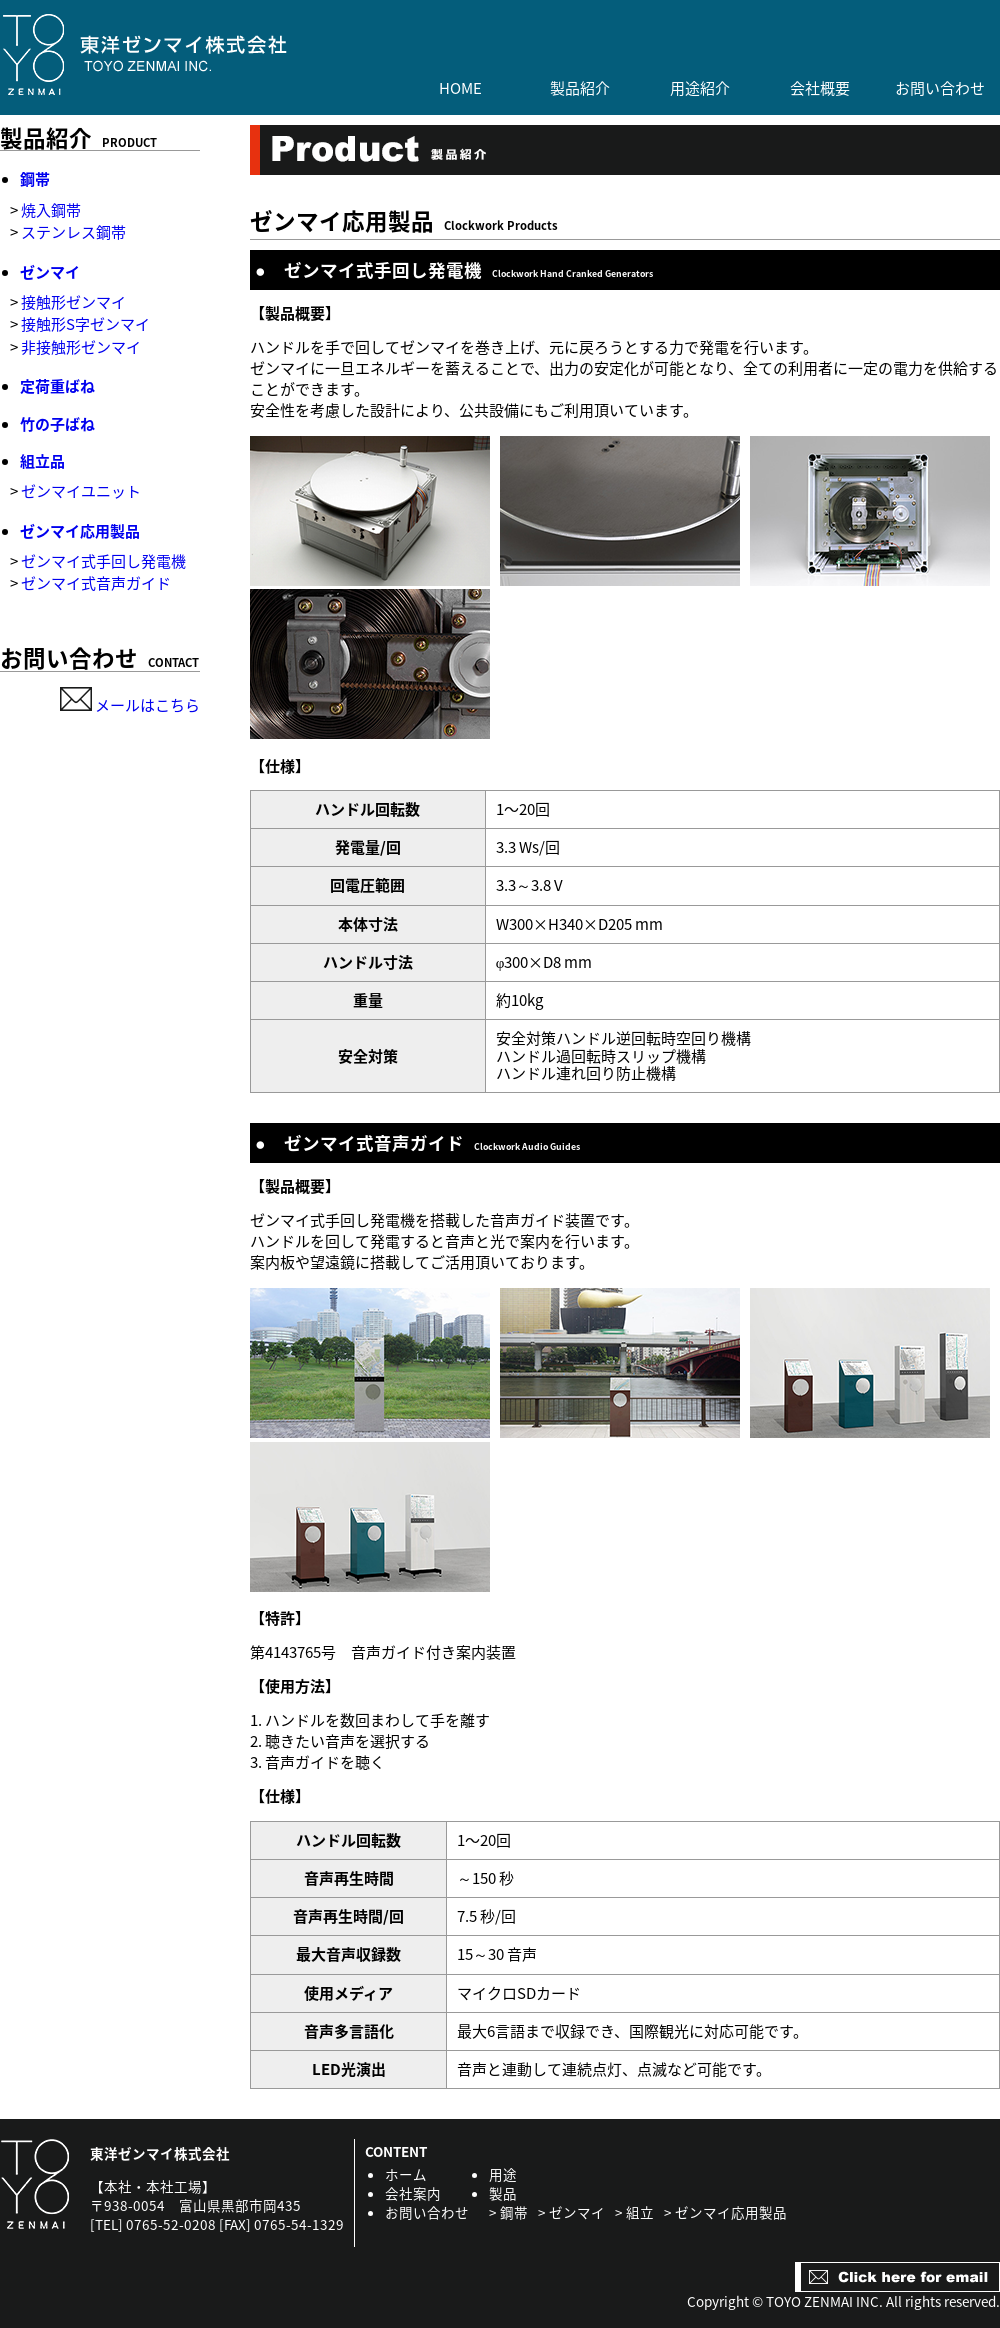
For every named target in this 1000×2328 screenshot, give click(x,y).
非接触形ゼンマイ (81, 347)
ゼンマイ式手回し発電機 (103, 561)
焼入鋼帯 (51, 210)
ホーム (406, 2174)
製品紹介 (580, 88)
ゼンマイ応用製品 (80, 531)
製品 (503, 2193)
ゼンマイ (50, 272)
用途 (503, 2174)
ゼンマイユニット (81, 491)
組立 (640, 2212)
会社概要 (820, 88)
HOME (460, 88)
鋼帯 (35, 179)
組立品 (42, 461)
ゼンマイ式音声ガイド (96, 583)
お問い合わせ (940, 88)
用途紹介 (700, 88)
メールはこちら (130, 705)
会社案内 (413, 2193)
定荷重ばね (57, 386)
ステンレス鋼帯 (73, 232)
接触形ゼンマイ (73, 302)
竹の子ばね (57, 424)
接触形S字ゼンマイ (85, 324)
